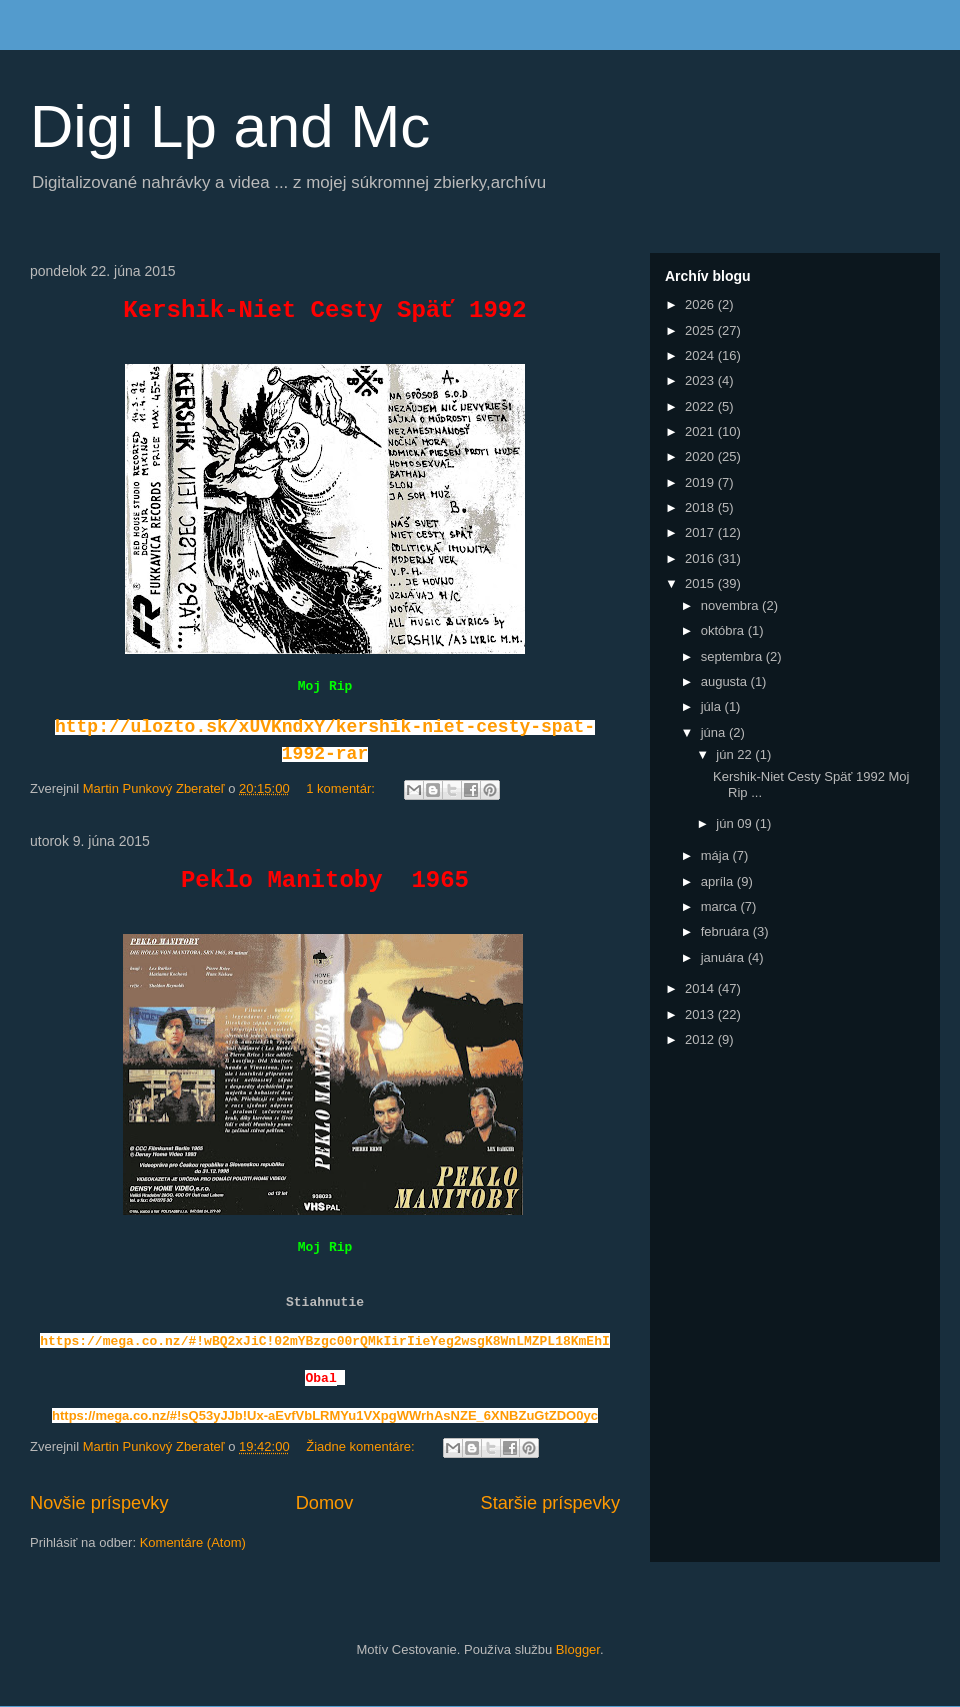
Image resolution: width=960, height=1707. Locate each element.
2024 (701, 355)
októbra (724, 630)
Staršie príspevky (551, 1503)
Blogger (578, 1649)
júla (713, 706)
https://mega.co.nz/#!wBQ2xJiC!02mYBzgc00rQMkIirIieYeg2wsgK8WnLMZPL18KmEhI (325, 1341)
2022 (701, 406)
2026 (701, 304)
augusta (726, 681)
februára (727, 931)
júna (715, 732)
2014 (701, 988)
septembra (733, 656)
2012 (701, 1039)
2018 (701, 507)
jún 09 (735, 823)
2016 (701, 558)
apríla (719, 881)
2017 (701, 532)
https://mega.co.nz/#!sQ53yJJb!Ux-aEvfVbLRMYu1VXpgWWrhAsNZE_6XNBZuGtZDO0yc (325, 1415)
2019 (701, 482)
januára (724, 957)
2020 (701, 456)
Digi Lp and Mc (230, 126)
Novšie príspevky (99, 1503)
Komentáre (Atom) (193, 1542)
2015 (701, 583)
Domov (325, 1503)
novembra (731, 605)
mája (717, 855)
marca (721, 906)
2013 (701, 1014)
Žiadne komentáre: (362, 1446)
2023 (701, 380)
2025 (701, 330)
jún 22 (735, 754)
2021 (701, 431)
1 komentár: (342, 788)
